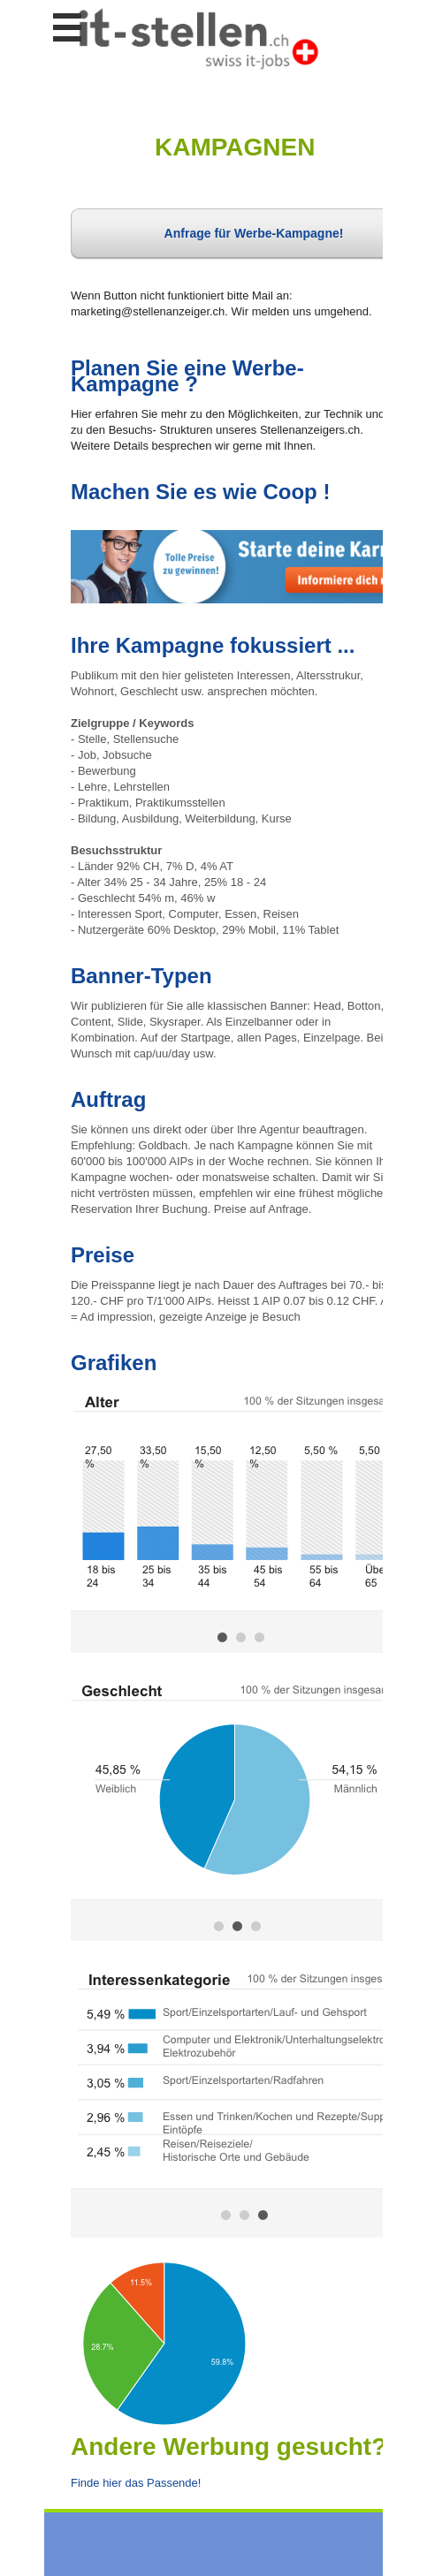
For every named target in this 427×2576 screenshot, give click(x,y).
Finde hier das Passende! (136, 2482)
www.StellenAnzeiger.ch (197, 39)
